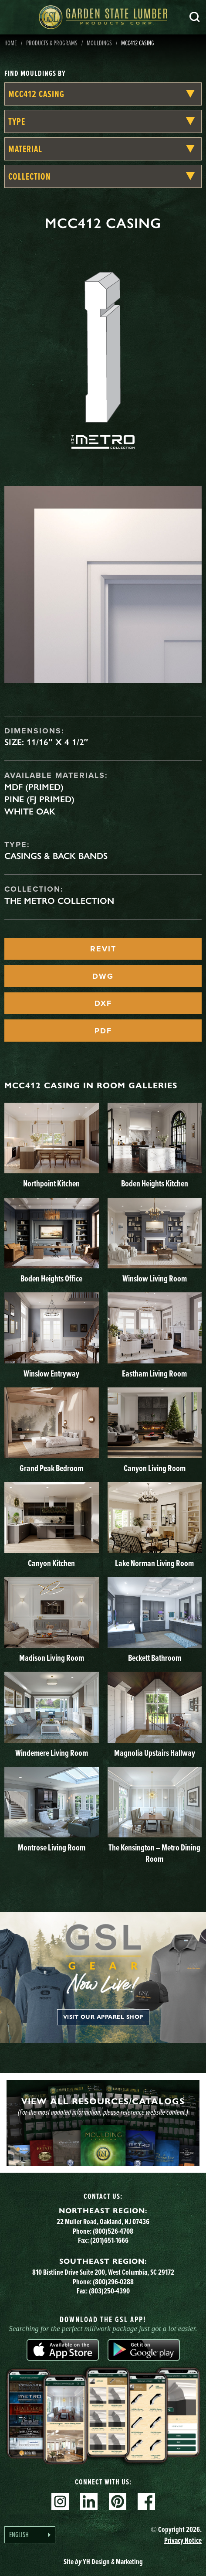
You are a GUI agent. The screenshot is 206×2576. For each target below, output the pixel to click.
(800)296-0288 (113, 2281)
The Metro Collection (59, 901)
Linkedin (89, 2501)
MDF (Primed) (34, 787)
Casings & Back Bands (56, 856)
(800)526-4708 (113, 2231)
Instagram (60, 2501)
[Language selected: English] (29, 2534)
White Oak (29, 811)
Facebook (146, 2501)
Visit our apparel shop (103, 2017)
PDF (103, 1030)
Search (195, 17)
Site (103, 2561)
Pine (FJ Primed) (39, 799)
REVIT (103, 948)
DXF (103, 1003)
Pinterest (117, 2501)
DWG (103, 976)
